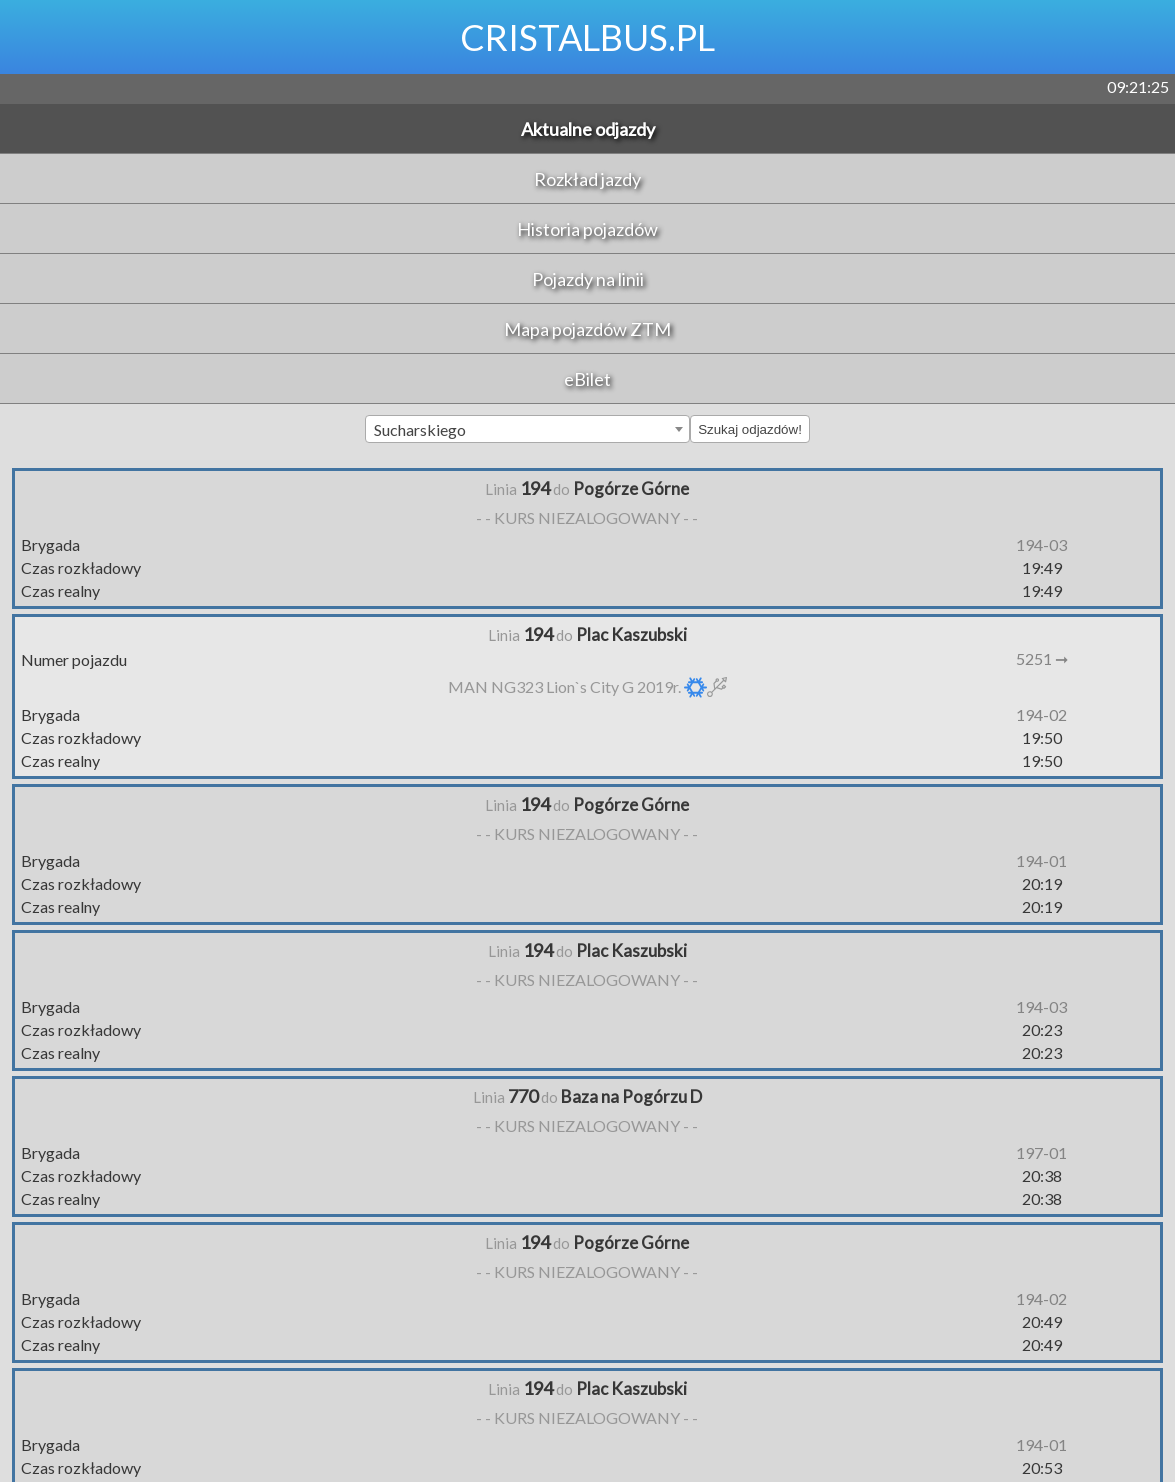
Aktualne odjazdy (588, 129)
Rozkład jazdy (587, 179)
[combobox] (527, 429)
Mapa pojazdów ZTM (587, 329)
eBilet (587, 379)
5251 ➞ (1042, 658)
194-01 (1041, 860)
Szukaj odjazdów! (750, 429)
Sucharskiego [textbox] (420, 429)
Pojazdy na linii (588, 279)
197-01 (1041, 1152)
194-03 (1041, 544)
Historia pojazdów (587, 229)
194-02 (1041, 714)
